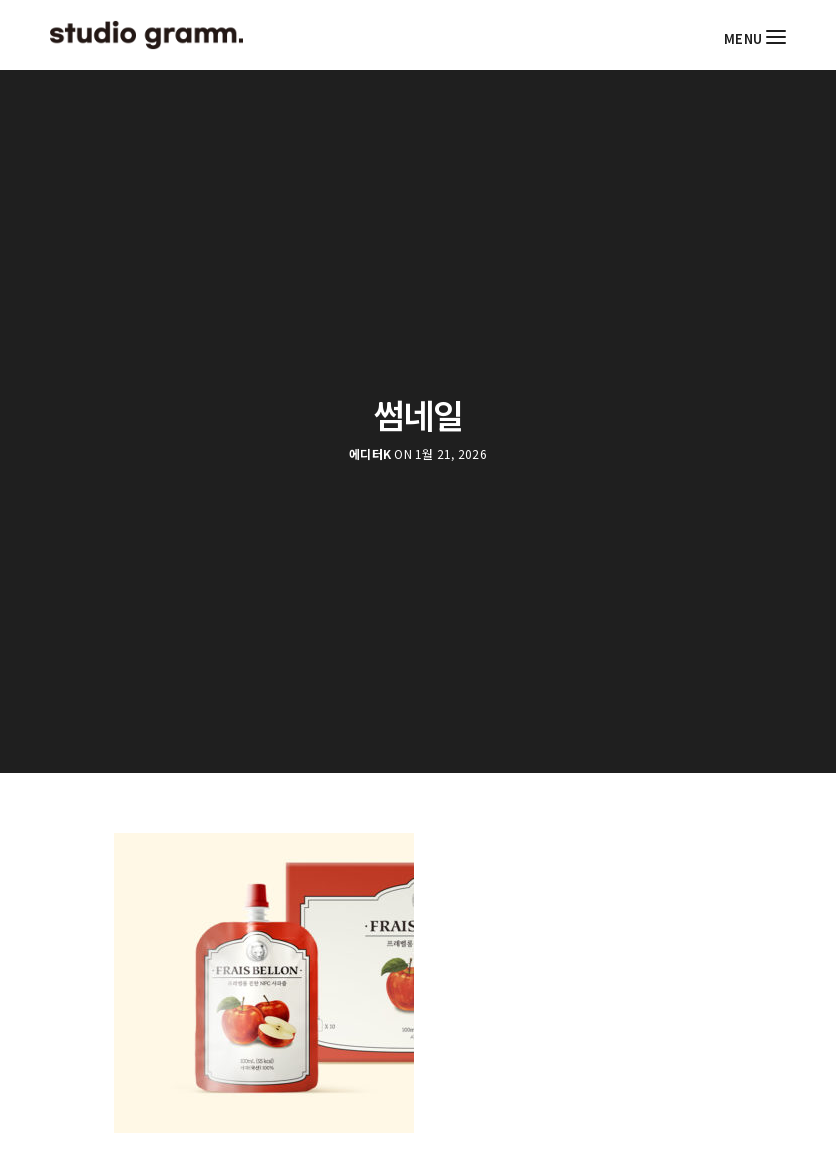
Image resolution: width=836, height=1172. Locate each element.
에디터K (370, 454)
